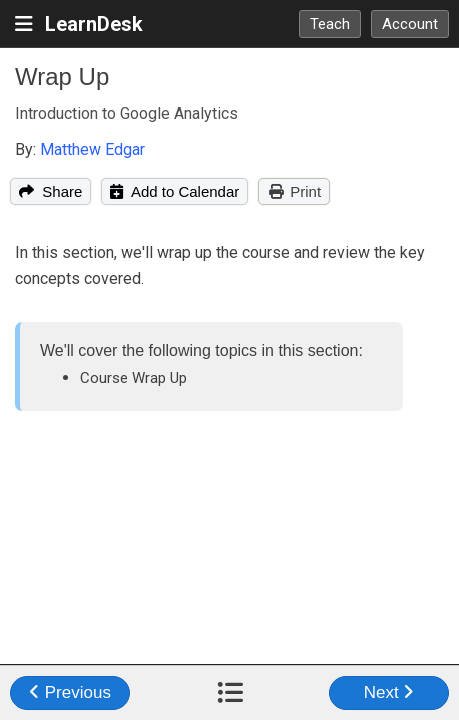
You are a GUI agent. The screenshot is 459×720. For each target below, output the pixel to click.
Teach (330, 24)
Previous (70, 692)
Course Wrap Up (133, 378)
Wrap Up (62, 76)
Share (50, 191)
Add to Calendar (174, 191)
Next (389, 692)
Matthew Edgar (92, 149)
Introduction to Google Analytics (126, 113)
